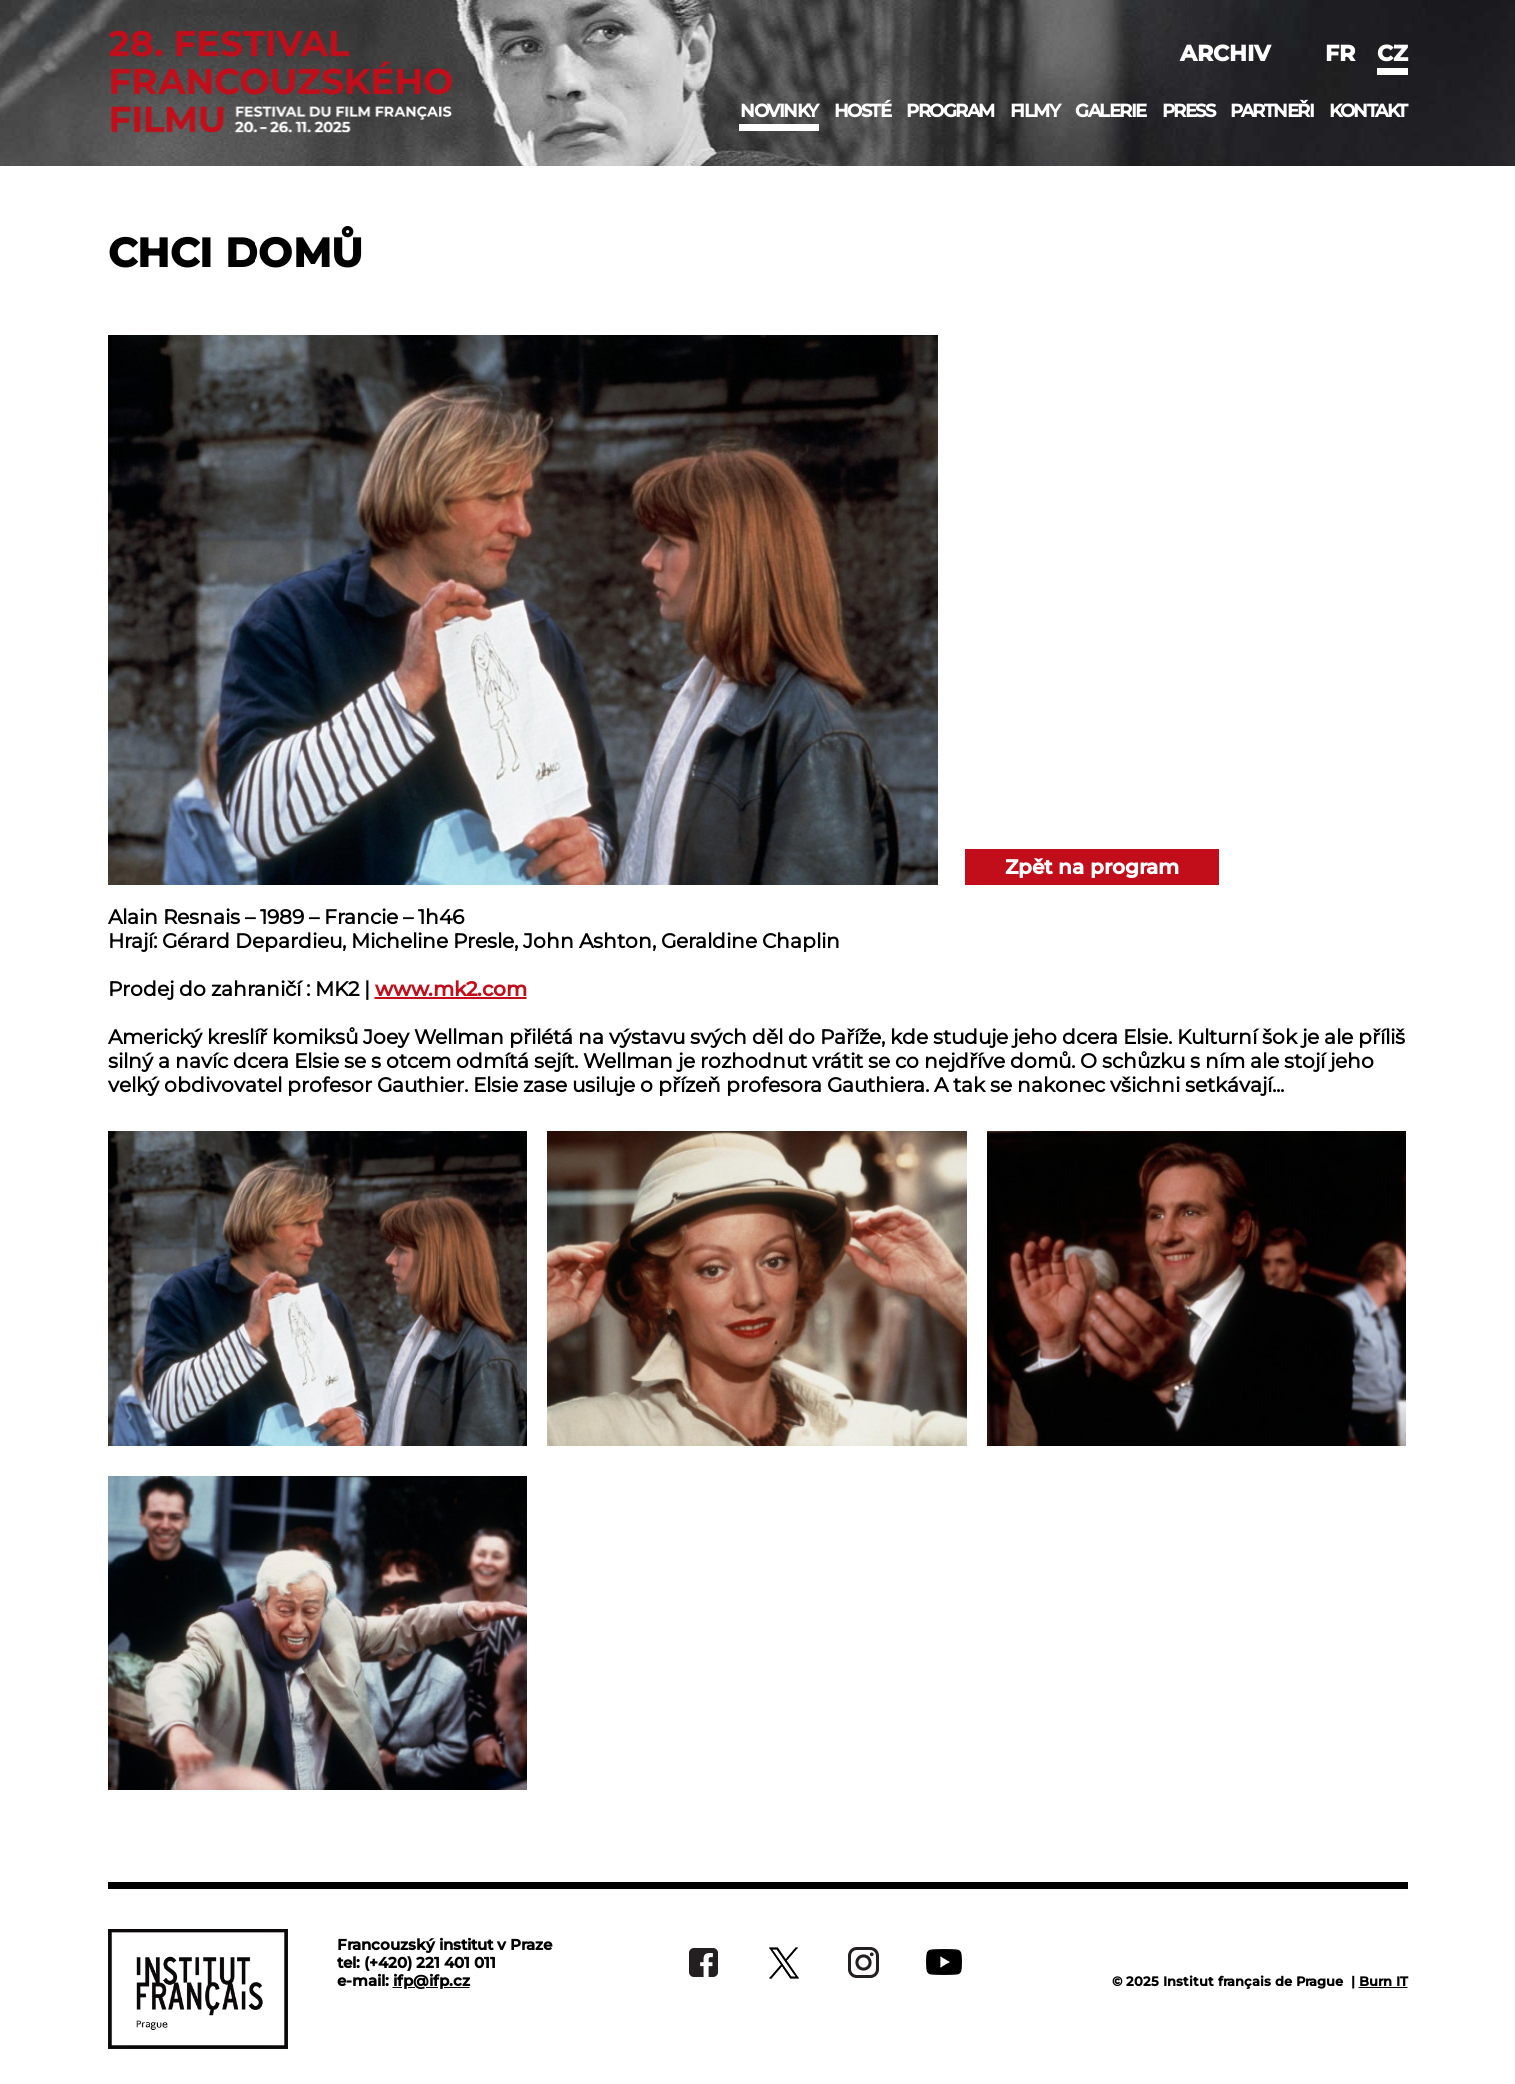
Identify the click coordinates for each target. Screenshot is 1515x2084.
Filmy (1035, 111)
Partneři (1271, 111)
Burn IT (1383, 1981)
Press (1188, 111)
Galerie (1110, 111)
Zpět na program (1092, 867)
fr (1340, 53)
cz (1392, 53)
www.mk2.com (451, 989)
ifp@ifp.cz (431, 1980)
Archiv (1225, 53)
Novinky (779, 111)
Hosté (862, 111)
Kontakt (1368, 111)
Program (950, 111)
